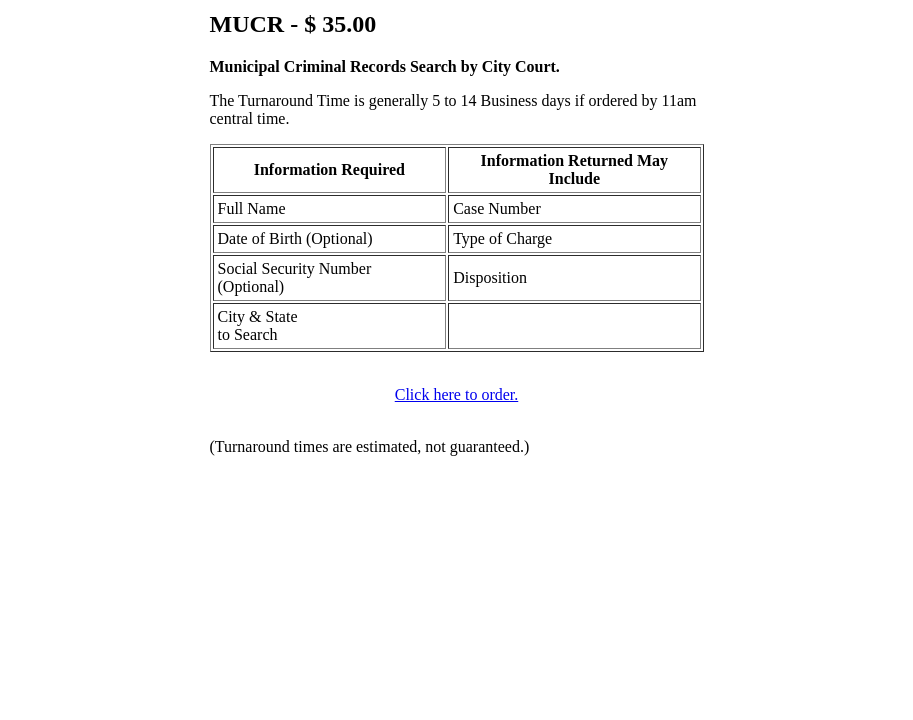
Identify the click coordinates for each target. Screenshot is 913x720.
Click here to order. (457, 394)
